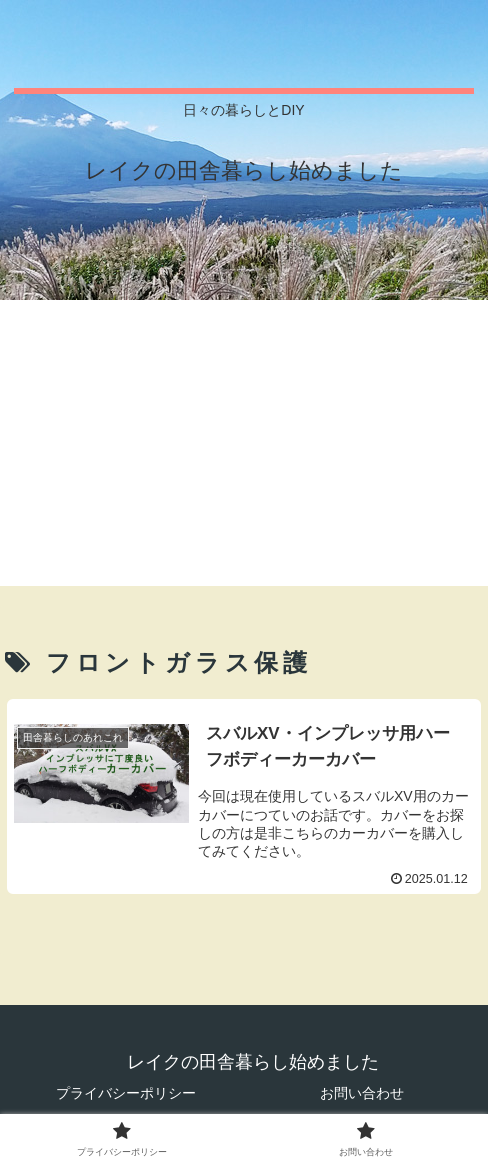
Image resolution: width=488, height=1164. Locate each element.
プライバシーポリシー (126, 1093)
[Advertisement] (244, 446)
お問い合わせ (362, 1093)
